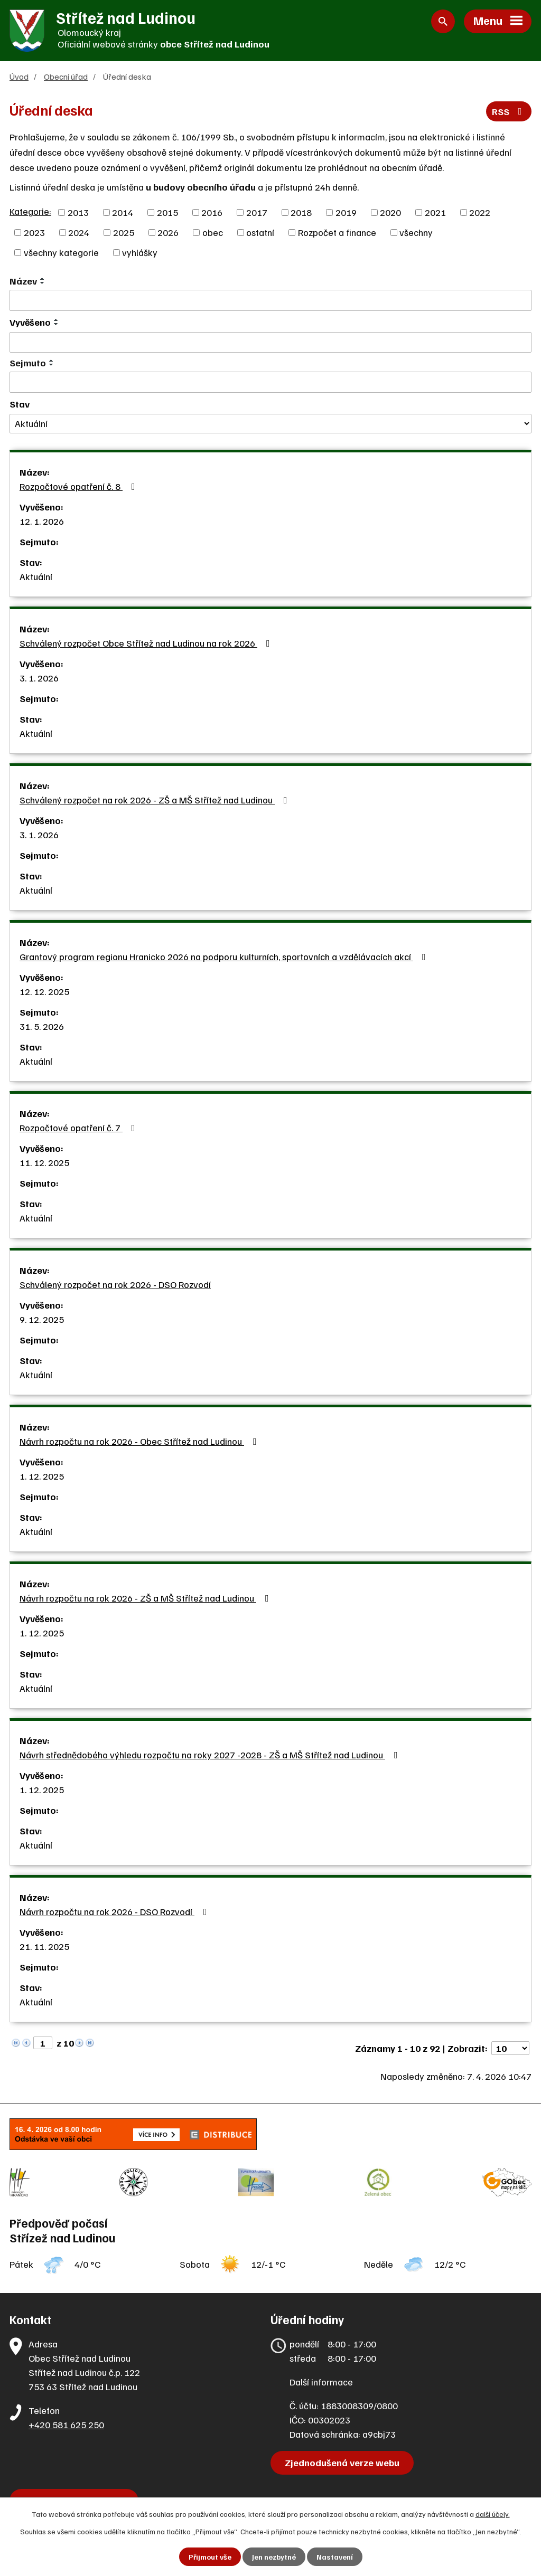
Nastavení (334, 2556)
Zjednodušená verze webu (342, 2462)
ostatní (260, 232)
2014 (122, 212)
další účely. (492, 2513)
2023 (34, 232)
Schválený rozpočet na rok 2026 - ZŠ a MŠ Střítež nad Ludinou (156, 800)
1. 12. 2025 (42, 1476)
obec (212, 232)
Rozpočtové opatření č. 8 (79, 486)
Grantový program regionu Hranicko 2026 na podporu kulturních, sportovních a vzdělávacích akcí (225, 956)
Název (23, 281)
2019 (346, 212)
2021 (435, 212)
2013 (78, 212)
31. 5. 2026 (42, 1026)
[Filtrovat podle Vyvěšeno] (270, 342)
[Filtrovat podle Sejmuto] (270, 382)
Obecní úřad (66, 76)
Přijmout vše (210, 2556)
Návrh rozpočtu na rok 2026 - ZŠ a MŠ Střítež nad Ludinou (146, 1598)
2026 (168, 232)
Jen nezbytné (274, 2556)
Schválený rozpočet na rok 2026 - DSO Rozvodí (115, 1284)
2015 (167, 212)
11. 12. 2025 (44, 1162)
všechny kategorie (61, 252)
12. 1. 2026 (42, 521)
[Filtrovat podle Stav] (270, 423)
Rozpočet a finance (337, 232)
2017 (256, 212)
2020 (390, 212)
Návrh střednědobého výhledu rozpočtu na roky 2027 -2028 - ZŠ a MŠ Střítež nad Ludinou (211, 1754)
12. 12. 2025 (44, 991)
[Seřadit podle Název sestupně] (43, 283)
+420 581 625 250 (66, 2424)
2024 (78, 232)
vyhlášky (139, 252)
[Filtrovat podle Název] (270, 300)
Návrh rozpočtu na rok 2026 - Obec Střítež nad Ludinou (140, 1441)
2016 (211, 212)
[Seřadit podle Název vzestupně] (43, 279)
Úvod (19, 76)
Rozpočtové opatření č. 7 (79, 1127)
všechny (416, 232)
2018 (301, 212)
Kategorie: (30, 211)
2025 (123, 232)
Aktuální (36, 576)
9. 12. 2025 (42, 1319)
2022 (479, 212)
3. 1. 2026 (39, 678)
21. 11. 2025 (44, 1946)
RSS (509, 111)
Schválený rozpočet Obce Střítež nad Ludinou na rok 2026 (147, 643)
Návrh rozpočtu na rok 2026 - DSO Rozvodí (115, 1911)
